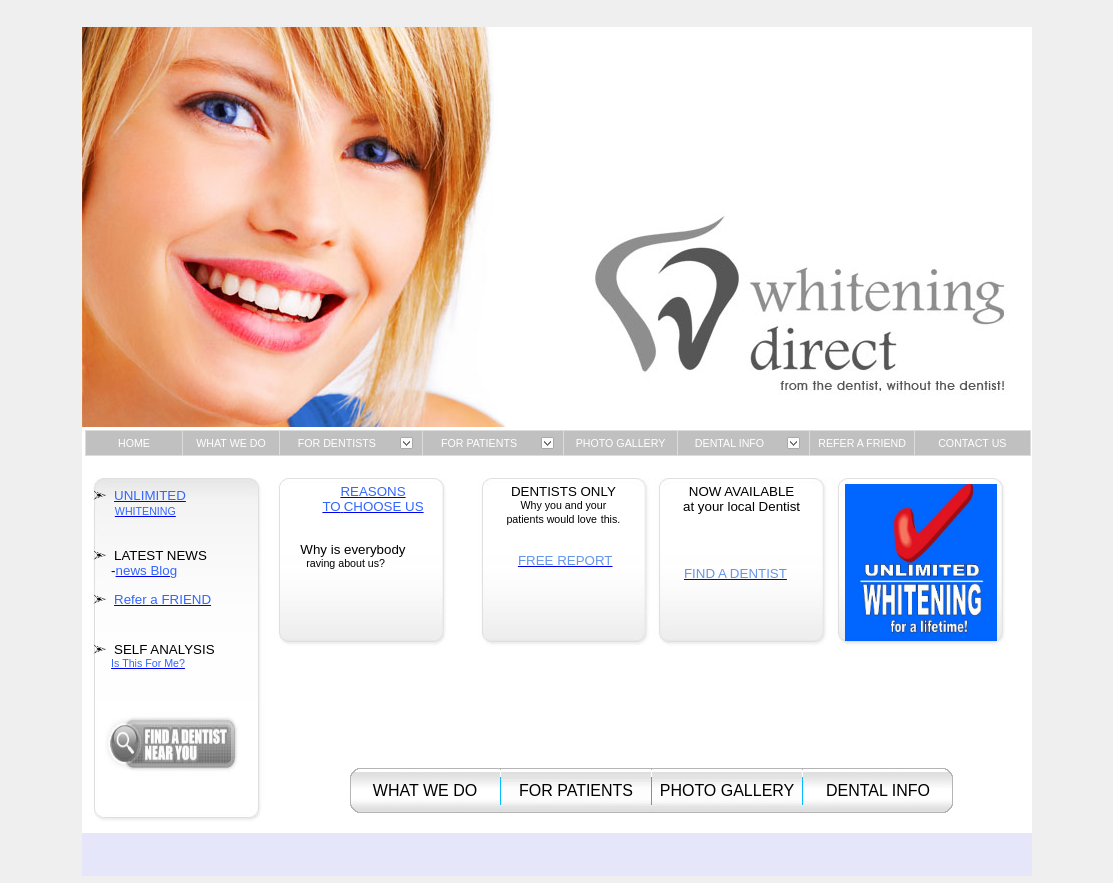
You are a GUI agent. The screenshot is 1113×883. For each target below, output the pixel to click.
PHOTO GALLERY (621, 443)
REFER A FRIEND (862, 443)
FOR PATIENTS (479, 443)
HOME (134, 443)
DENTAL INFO (729, 443)
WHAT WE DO (230, 443)
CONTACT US (972, 443)
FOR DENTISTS (337, 443)
